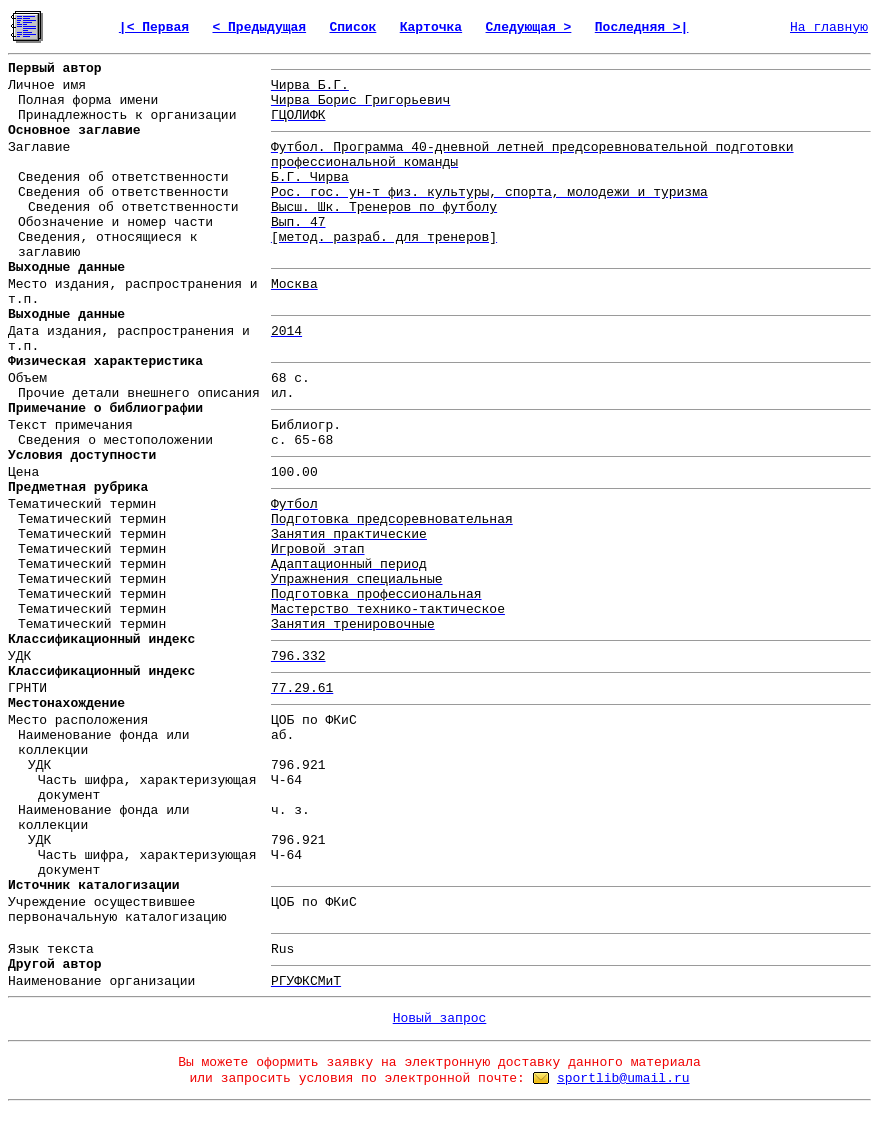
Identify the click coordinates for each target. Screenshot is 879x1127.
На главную (829, 27)
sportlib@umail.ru (623, 1078)
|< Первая (154, 27)
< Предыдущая (259, 27)
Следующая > (529, 27)
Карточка (431, 27)
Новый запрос (440, 1018)
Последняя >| (642, 27)
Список (353, 27)
